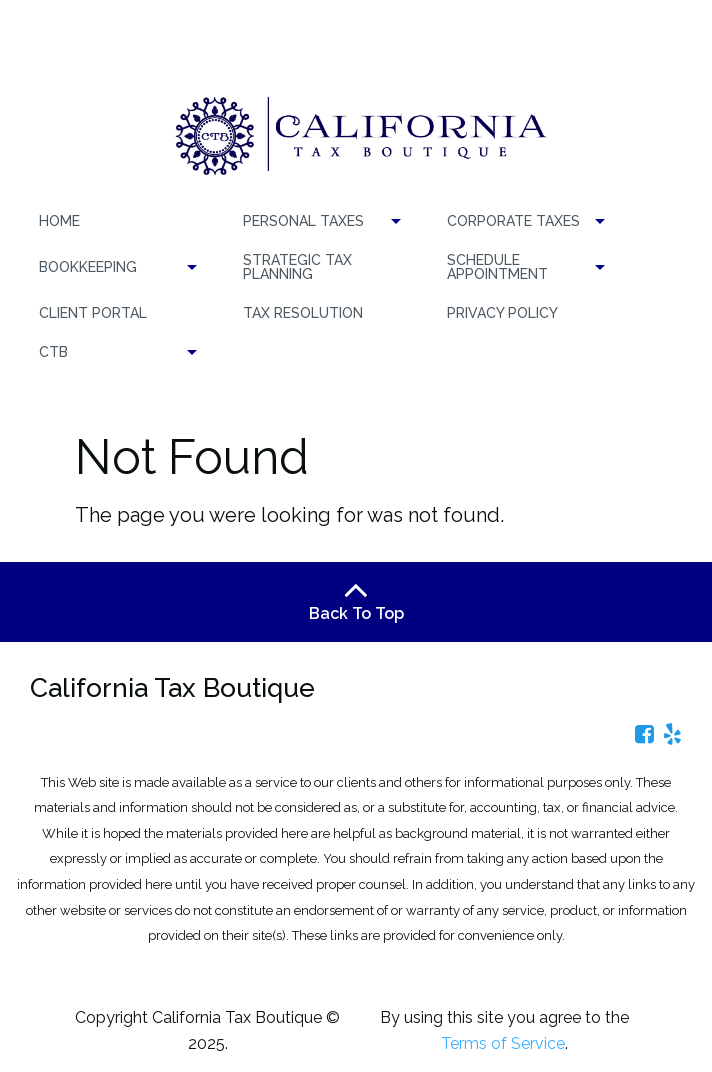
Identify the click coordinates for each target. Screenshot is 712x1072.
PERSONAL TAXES (303, 221)
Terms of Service (503, 1043)
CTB (53, 352)
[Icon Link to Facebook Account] (644, 734)
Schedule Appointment (497, 267)
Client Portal (93, 313)
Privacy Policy (502, 313)
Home (59, 221)
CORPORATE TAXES (513, 221)
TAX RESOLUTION (303, 313)
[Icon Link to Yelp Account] (672, 734)
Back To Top (356, 600)
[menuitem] (115, 221)
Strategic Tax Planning (297, 267)
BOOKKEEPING (88, 267)
